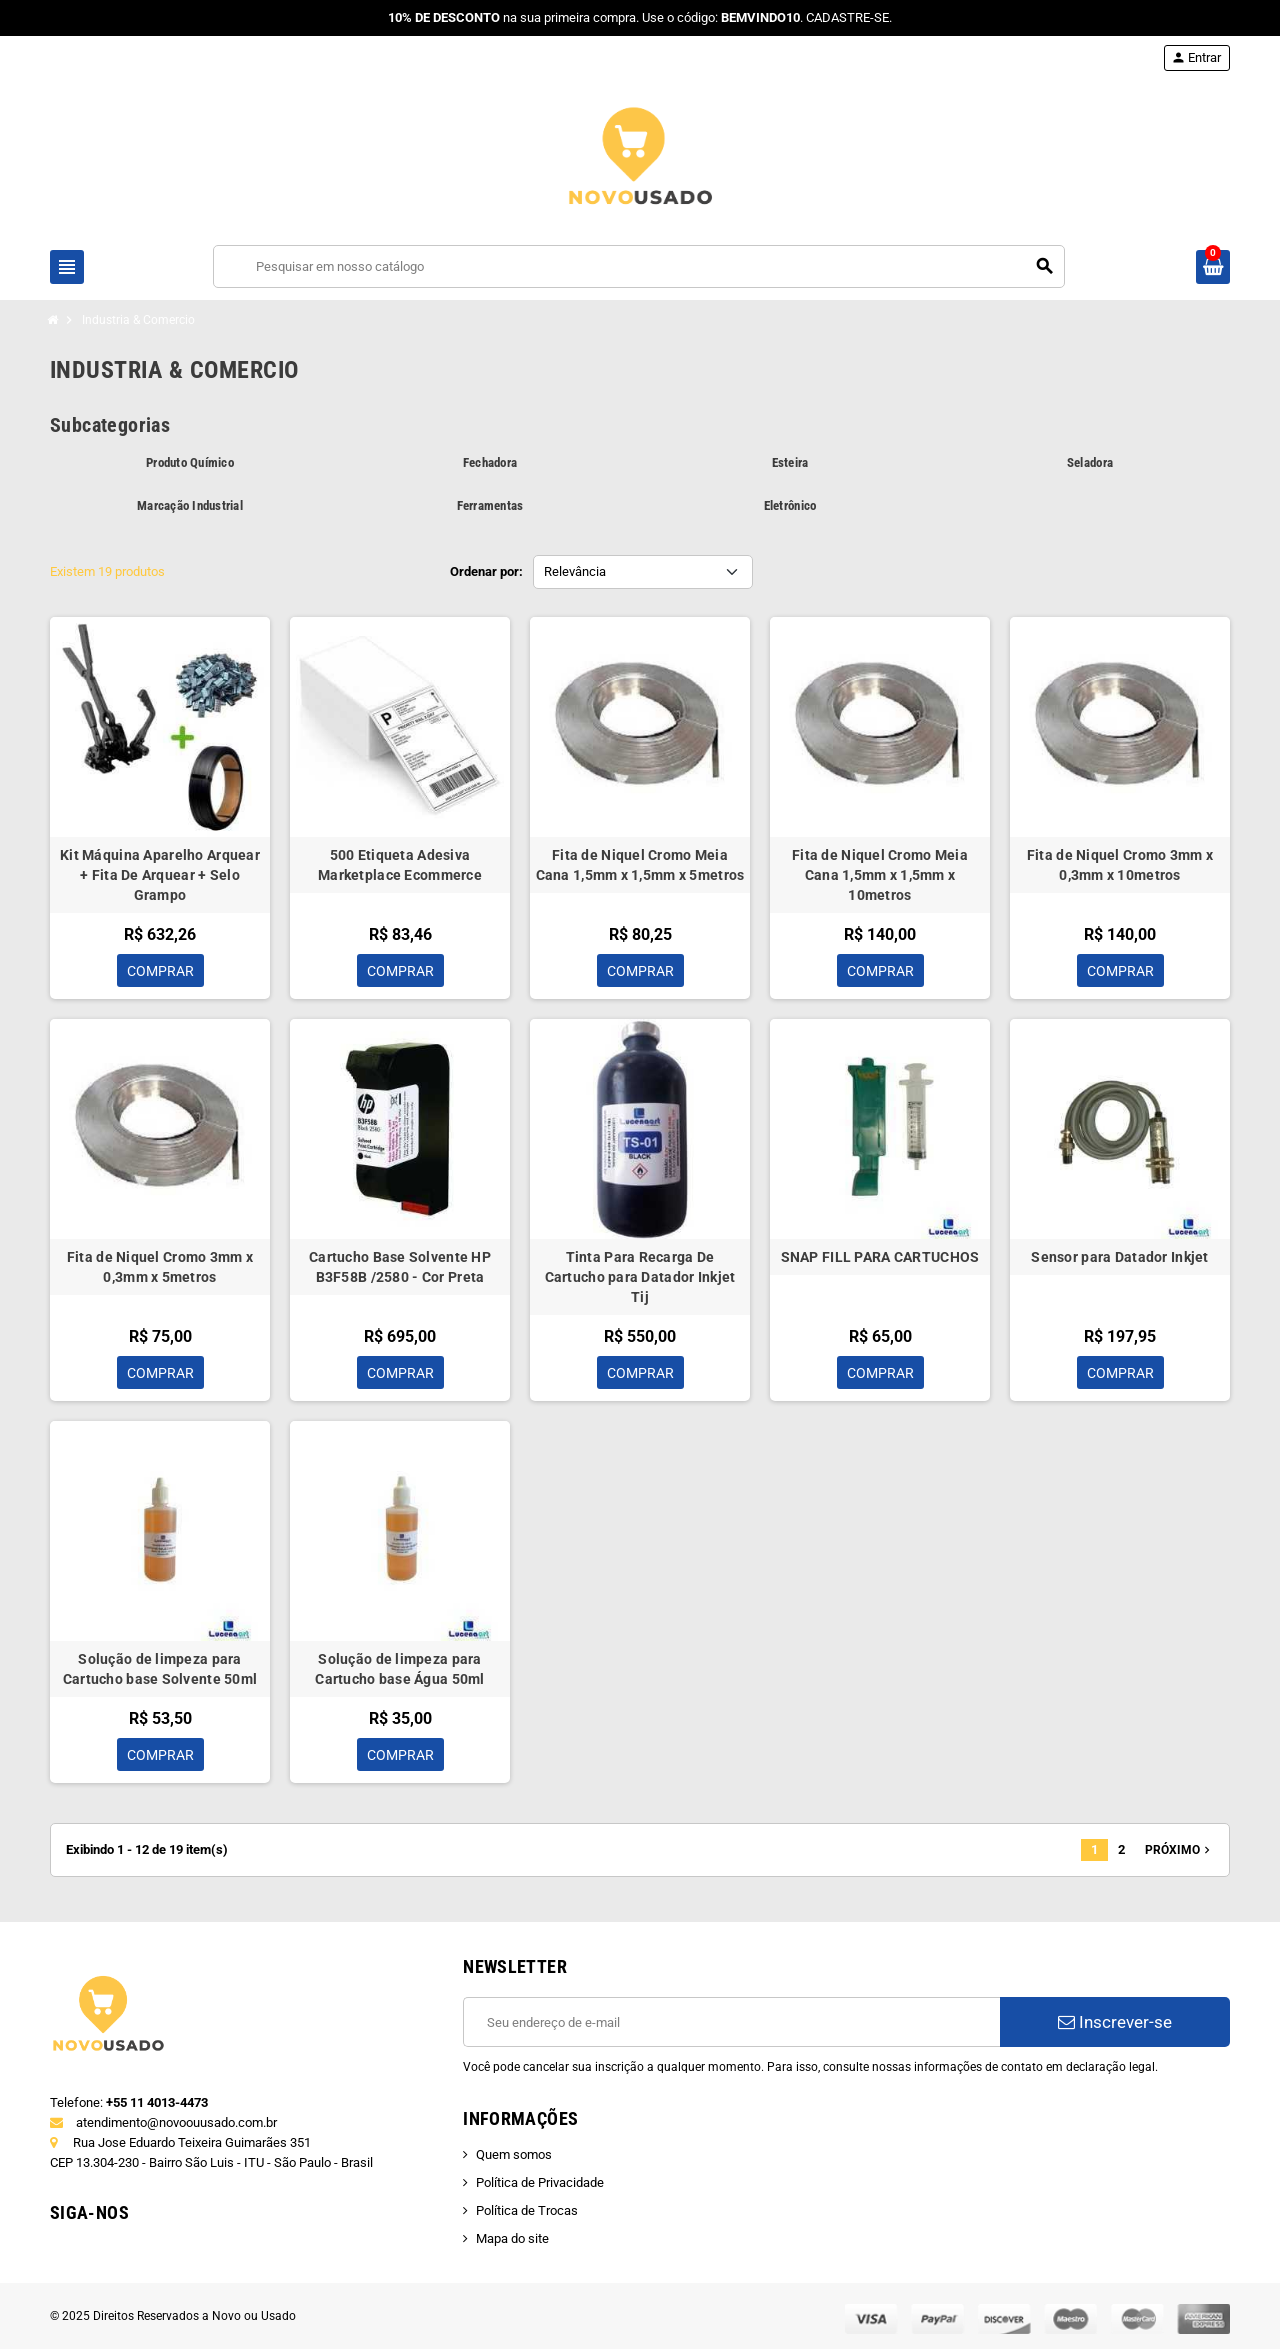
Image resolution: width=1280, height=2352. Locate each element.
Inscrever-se (1115, 2025)
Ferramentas (490, 505)
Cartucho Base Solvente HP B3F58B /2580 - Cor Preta (400, 1268)
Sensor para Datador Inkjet (1119, 1258)
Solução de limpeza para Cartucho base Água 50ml (399, 1671)
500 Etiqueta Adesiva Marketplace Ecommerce (400, 865)
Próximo (1179, 1853)
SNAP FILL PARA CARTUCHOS (880, 1258)
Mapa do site (512, 2241)
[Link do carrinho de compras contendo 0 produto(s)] (1213, 267)
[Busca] (639, 266)
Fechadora (490, 462)
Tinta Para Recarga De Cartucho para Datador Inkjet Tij (640, 1278)
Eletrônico (790, 505)
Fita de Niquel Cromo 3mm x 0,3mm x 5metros (160, 1268)
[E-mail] (731, 2025)
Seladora (1090, 462)
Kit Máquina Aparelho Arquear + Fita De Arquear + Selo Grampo (160, 875)
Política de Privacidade (540, 2185)
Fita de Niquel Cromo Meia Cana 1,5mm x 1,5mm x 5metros (640, 865)
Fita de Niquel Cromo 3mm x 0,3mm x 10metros (1120, 865)
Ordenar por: (486, 571)
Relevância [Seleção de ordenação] (575, 571)
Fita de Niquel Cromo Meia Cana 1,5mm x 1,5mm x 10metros (880, 875)
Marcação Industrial (190, 505)
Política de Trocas (527, 2213)
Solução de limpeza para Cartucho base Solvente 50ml (160, 1671)
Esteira (790, 462)
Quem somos (514, 2157)
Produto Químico (190, 462)
